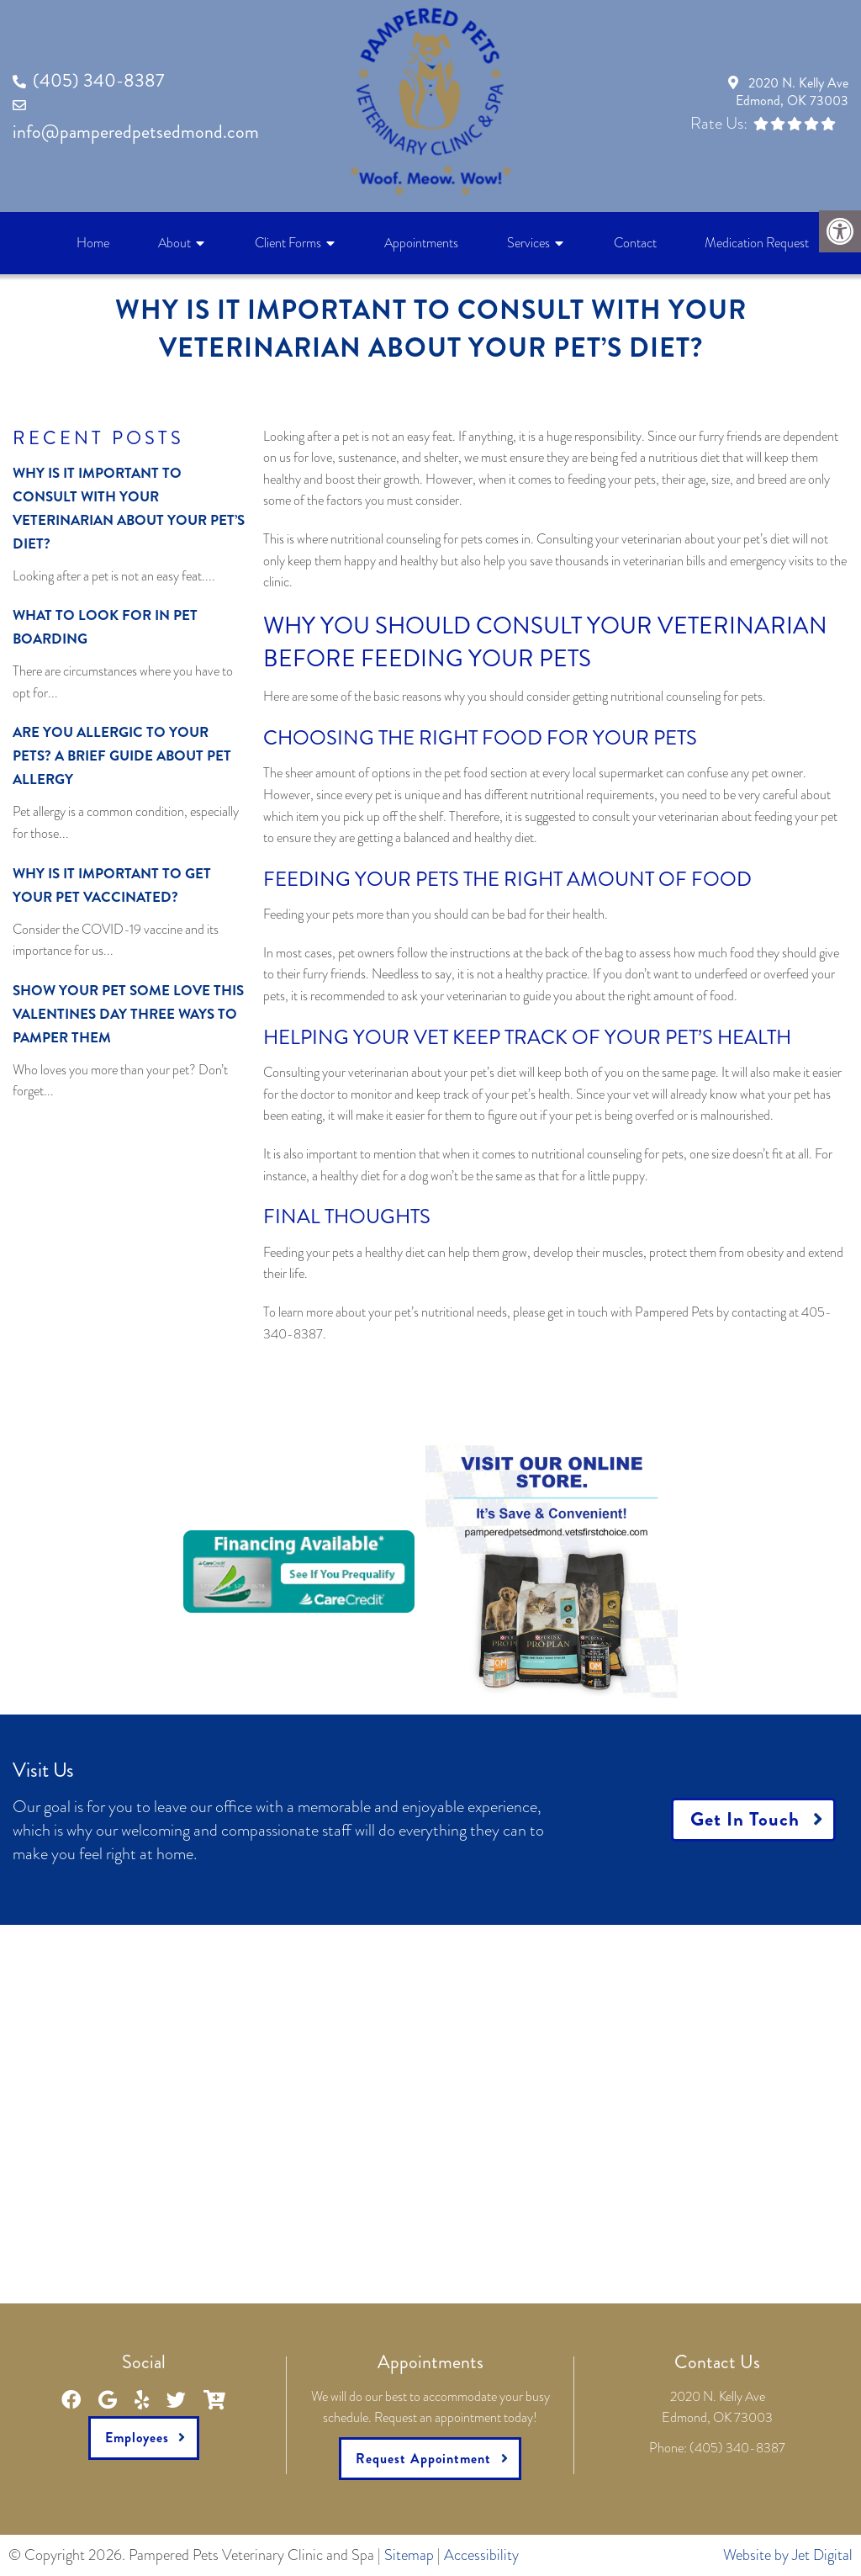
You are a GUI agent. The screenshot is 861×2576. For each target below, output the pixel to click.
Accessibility (481, 2555)
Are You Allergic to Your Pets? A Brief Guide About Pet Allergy (122, 755)
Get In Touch (745, 1819)
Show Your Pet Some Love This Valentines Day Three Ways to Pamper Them (128, 1013)
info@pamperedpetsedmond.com (136, 132)
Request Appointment (423, 2458)
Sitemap (409, 2555)
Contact (635, 242)
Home (93, 242)
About (174, 242)
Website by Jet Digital (788, 2555)
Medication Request (757, 242)
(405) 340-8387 (98, 80)
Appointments (421, 242)
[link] (551, 1569)
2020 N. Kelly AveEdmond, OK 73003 (792, 91)
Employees (137, 2437)
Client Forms (288, 242)
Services (528, 242)
